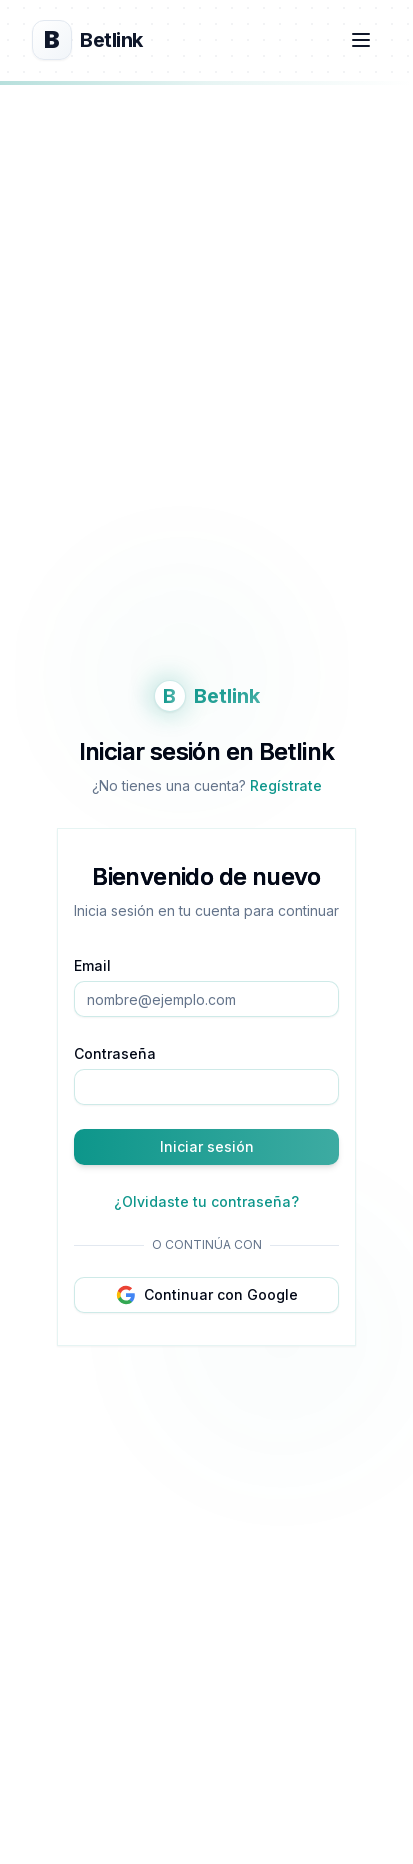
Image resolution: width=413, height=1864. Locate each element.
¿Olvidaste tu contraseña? (206, 1201)
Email (92, 965)
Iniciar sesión (207, 1146)
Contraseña (115, 1053)
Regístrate (286, 785)
